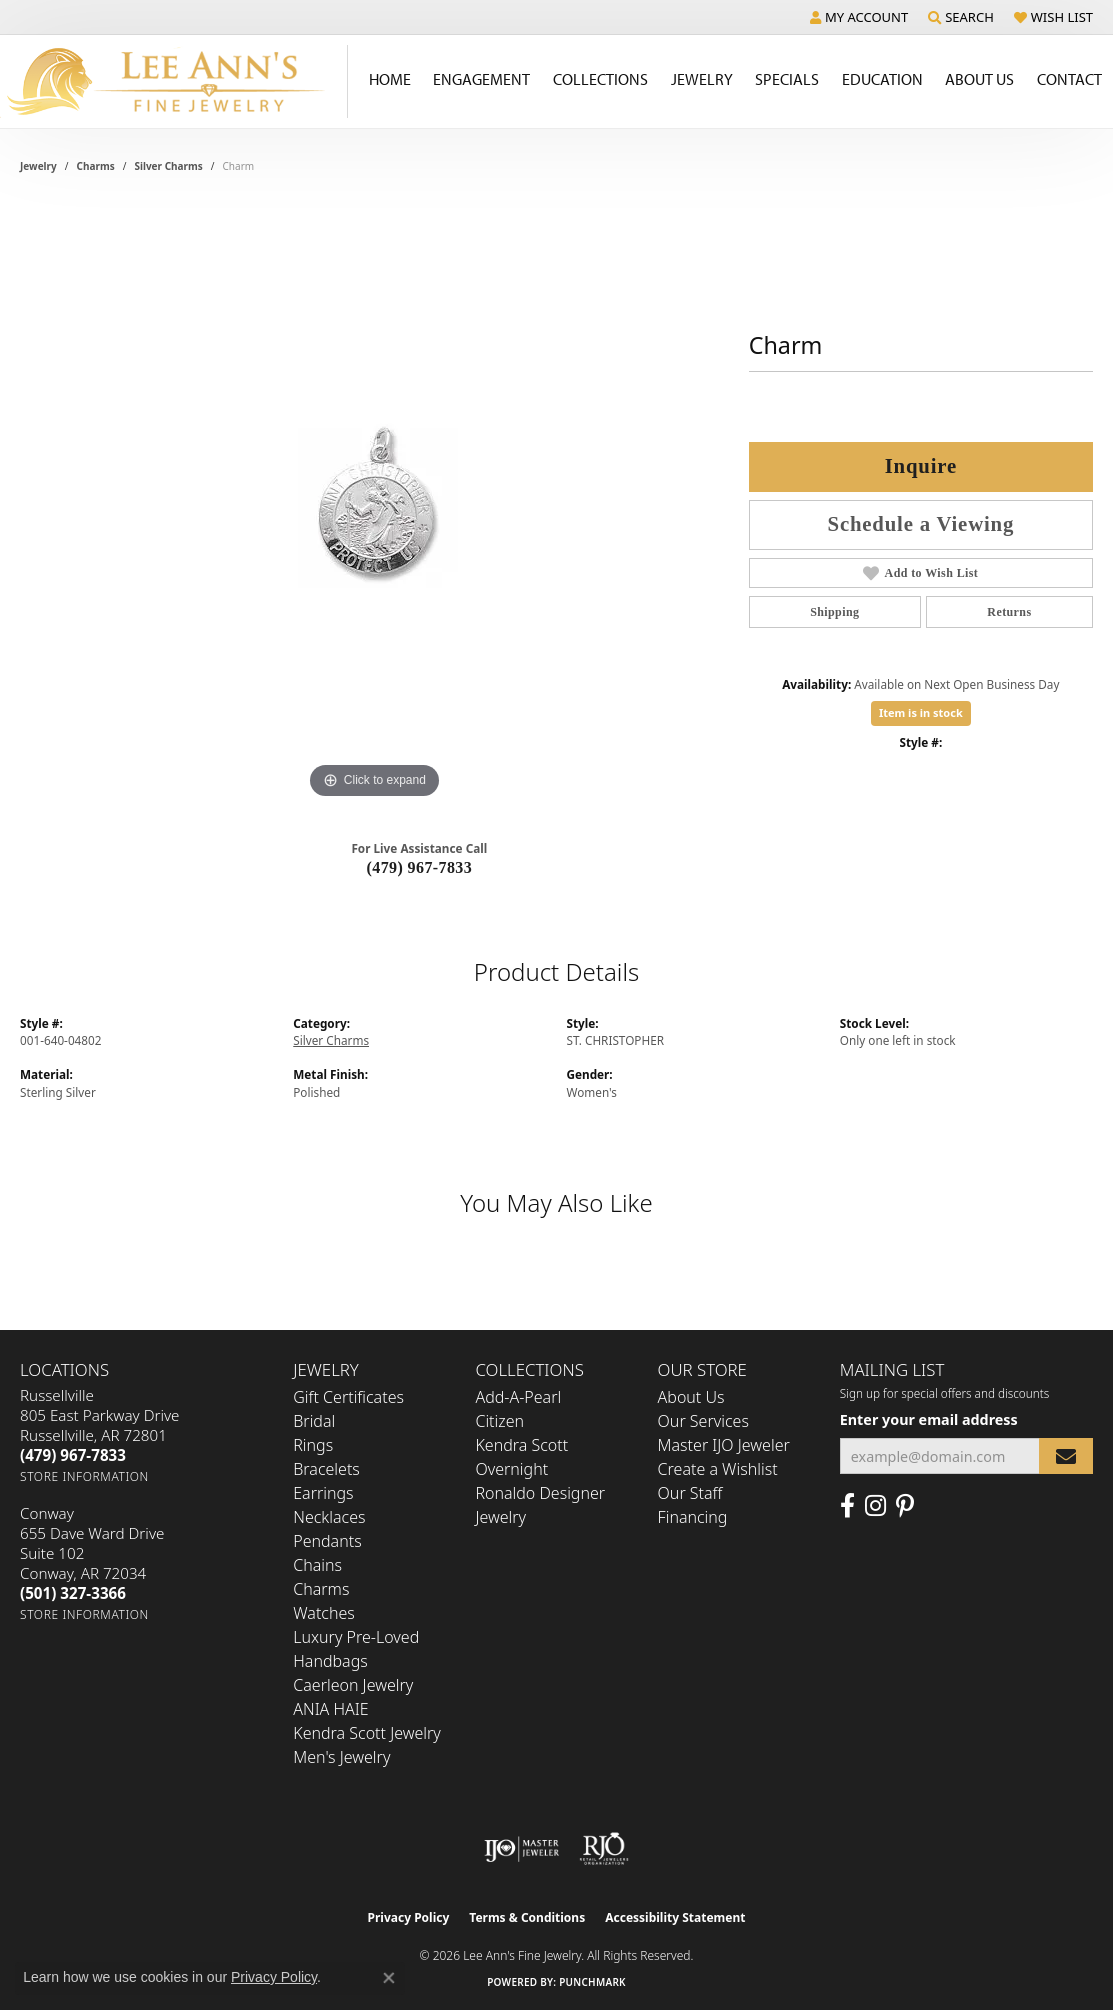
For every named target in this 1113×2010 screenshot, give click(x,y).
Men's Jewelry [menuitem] (341, 1757)
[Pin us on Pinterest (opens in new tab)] (905, 1506)
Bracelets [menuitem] (326, 1469)
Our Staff (690, 1493)
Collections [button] (600, 79)
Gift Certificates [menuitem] (348, 1397)
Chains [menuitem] (317, 1565)
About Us (691, 1397)
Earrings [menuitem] (323, 1493)
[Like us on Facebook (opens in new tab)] (847, 1506)
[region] (374, 504)
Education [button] (882, 79)
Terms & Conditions (527, 1917)
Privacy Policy (409, 1917)
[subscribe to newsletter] (1066, 1456)
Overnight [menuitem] (511, 1469)
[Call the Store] (73, 1455)
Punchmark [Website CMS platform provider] (592, 1982)
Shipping (834, 612)
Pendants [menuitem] (327, 1541)
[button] (859, 17)
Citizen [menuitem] (499, 1421)
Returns (1009, 612)
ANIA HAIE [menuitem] (330, 1709)
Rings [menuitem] (313, 1445)
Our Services (703, 1421)
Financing (693, 1517)
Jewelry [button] (702, 79)
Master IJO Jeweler (724, 1445)
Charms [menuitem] (321, 1589)
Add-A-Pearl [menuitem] (518, 1397)
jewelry (38, 166)
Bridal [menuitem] (314, 1421)
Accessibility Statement (675, 1917)
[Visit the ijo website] (521, 1849)
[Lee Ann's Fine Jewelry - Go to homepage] (174, 81)
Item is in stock (921, 712)
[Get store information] (84, 1476)
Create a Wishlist (718, 1469)
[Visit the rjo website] (604, 1849)
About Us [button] (979, 79)
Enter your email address (929, 1419)
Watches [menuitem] (324, 1613)
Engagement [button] (481, 79)
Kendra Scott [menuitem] (521, 1445)
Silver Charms (168, 166)
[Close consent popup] (389, 1978)
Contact (1069, 79)
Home (390, 79)
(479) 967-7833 (420, 867)
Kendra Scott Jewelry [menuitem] (367, 1733)
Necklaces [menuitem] (329, 1517)
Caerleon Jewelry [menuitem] (353, 1685)
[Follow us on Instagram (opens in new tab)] (875, 1506)
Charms (96, 166)
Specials (787, 79)
